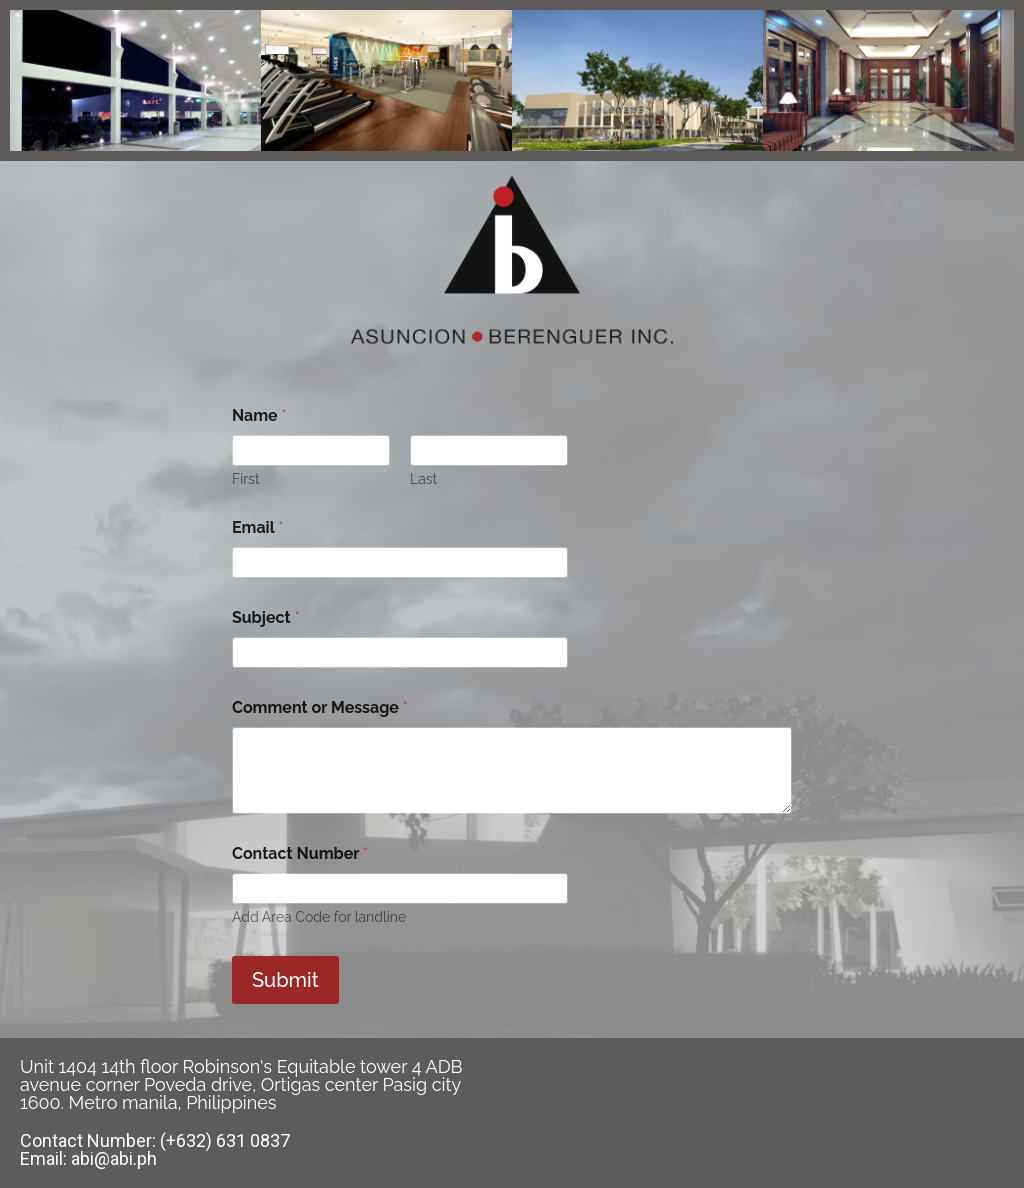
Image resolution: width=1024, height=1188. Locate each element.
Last (423, 479)
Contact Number (300, 853)
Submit (285, 980)
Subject (266, 617)
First (246, 479)
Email (257, 527)
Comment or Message (320, 707)
